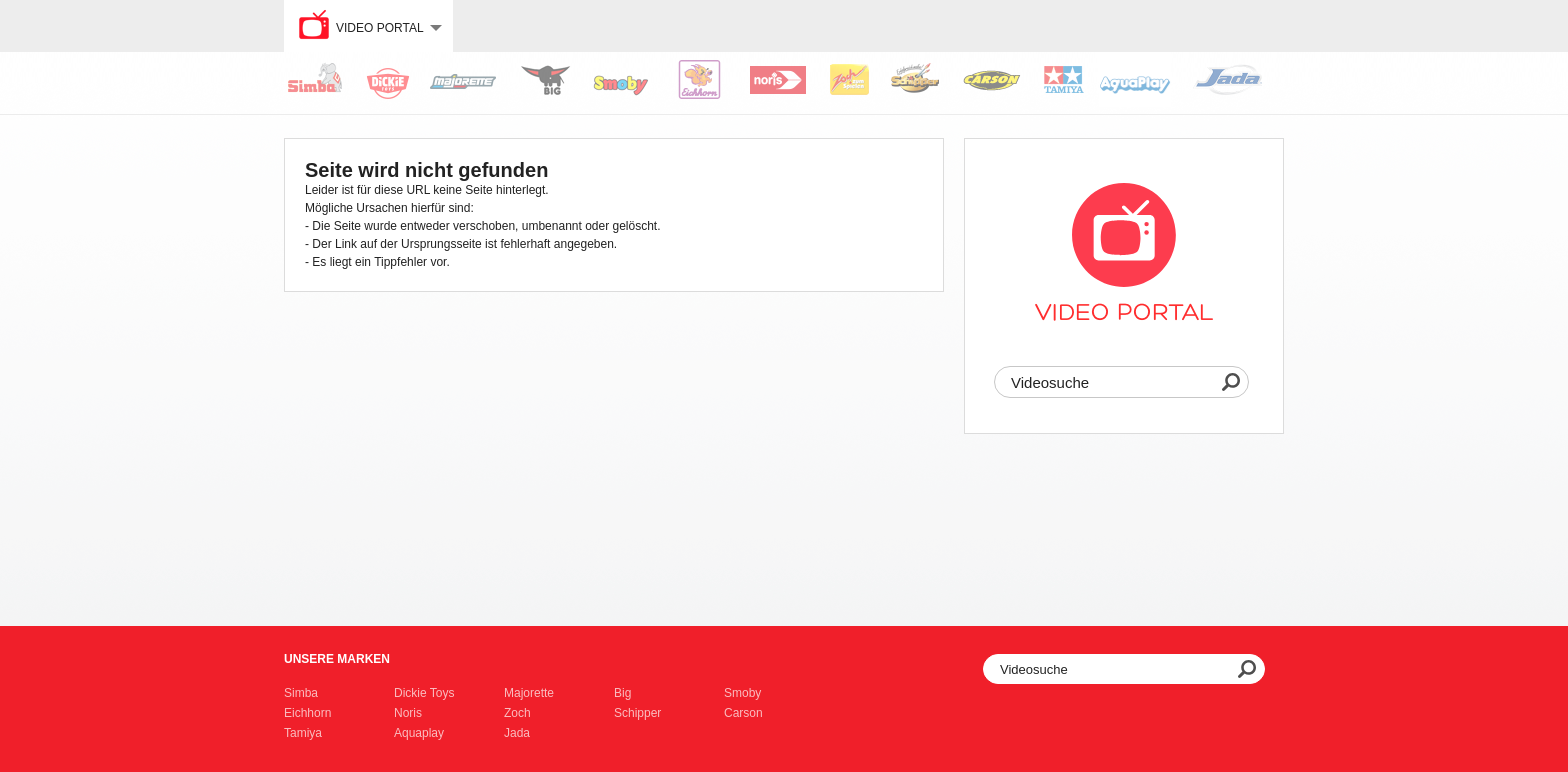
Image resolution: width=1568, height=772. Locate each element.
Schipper (637, 713)
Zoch (517, 713)
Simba (301, 693)
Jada (517, 733)
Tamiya (303, 733)
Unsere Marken (337, 659)
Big (622, 693)
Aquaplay (419, 733)
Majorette (529, 693)
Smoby (742, 693)
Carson (743, 713)
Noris (408, 713)
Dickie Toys (424, 693)
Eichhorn (307, 713)
